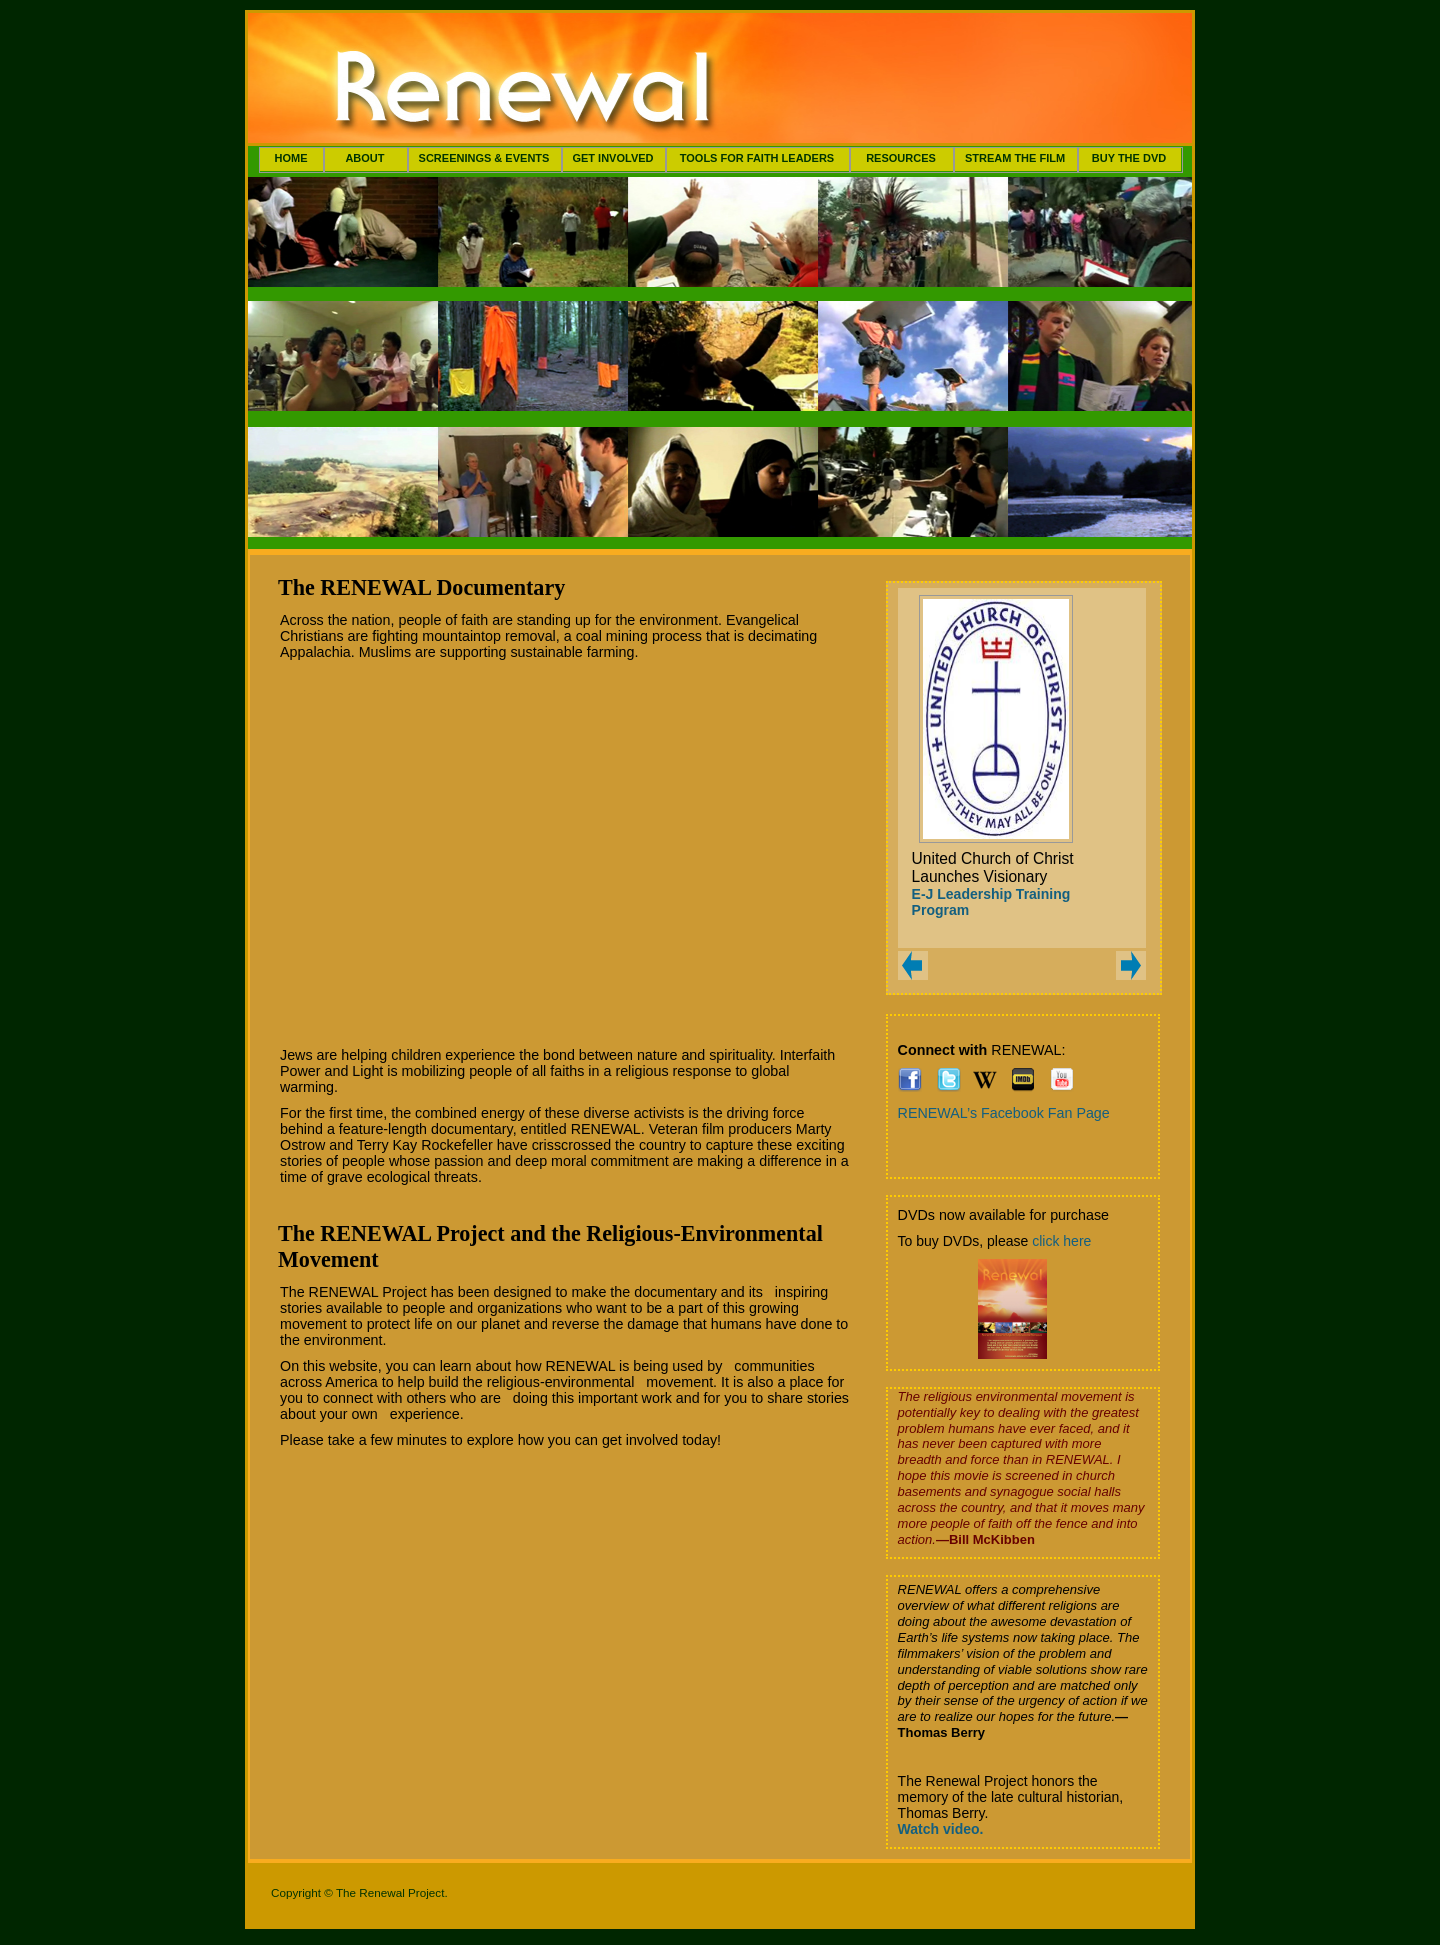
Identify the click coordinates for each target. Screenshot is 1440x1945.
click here (1061, 1241)
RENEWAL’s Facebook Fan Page (1004, 1113)
